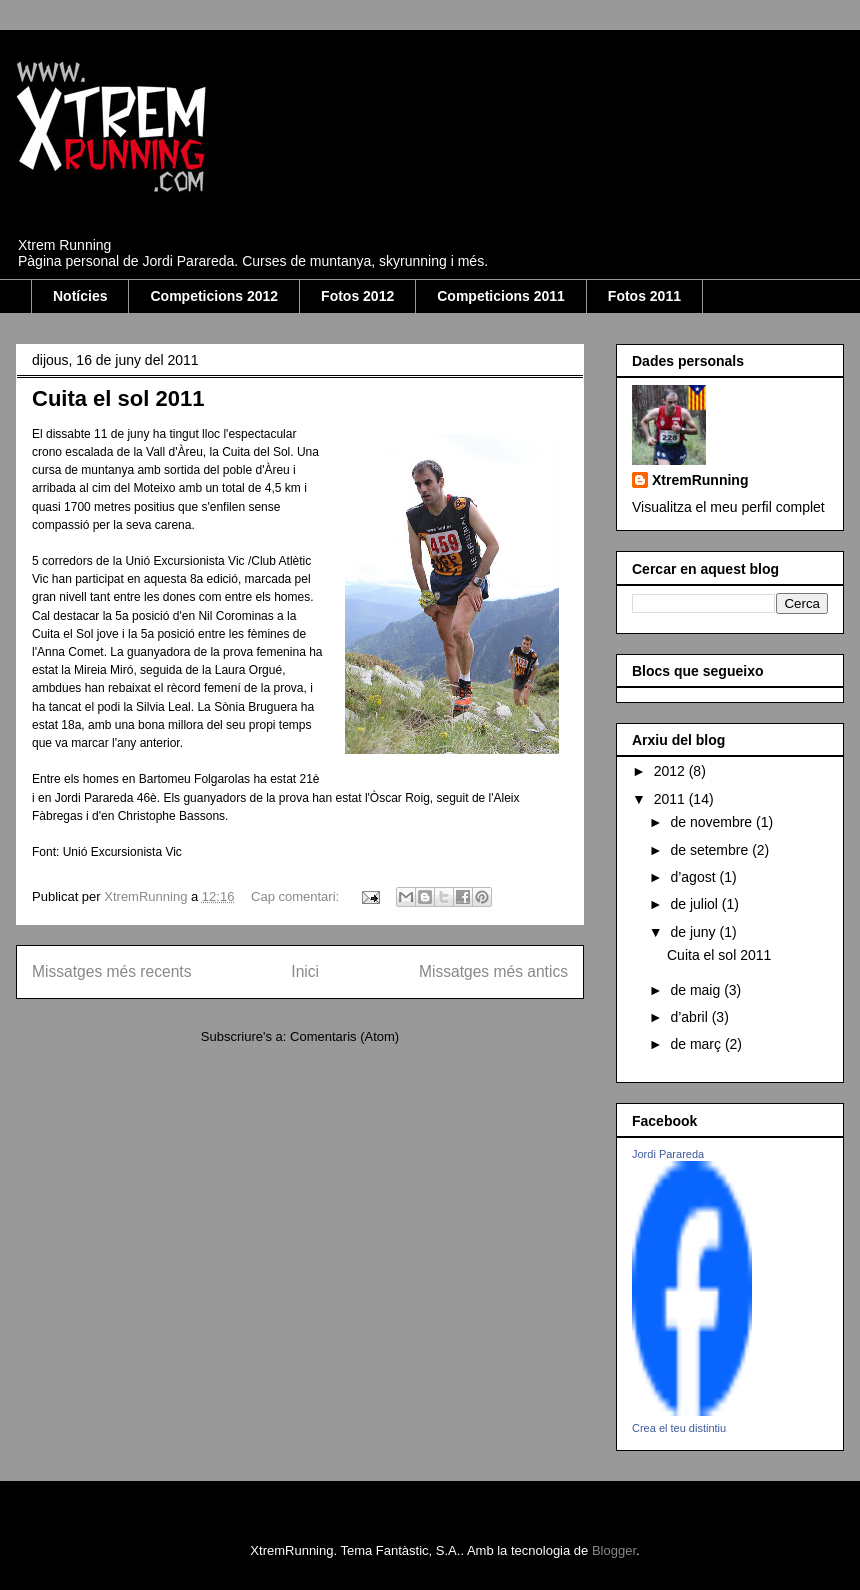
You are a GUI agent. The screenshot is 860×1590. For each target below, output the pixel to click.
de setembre (711, 850)
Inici (305, 971)
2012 (671, 771)
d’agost (694, 877)
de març (697, 1044)
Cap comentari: (297, 896)
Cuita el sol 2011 (118, 398)
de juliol (695, 904)
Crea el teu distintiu (679, 1428)
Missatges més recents (111, 971)
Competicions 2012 (214, 296)
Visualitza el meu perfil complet (728, 507)
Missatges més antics (493, 971)
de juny (694, 932)
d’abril (690, 1017)
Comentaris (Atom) (344, 1036)
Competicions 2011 (501, 296)
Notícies (80, 296)
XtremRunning (700, 480)
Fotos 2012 (357, 296)
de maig (697, 990)
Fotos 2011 (644, 296)
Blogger (614, 1550)
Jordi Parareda (668, 1154)
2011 (671, 799)
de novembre (713, 822)
